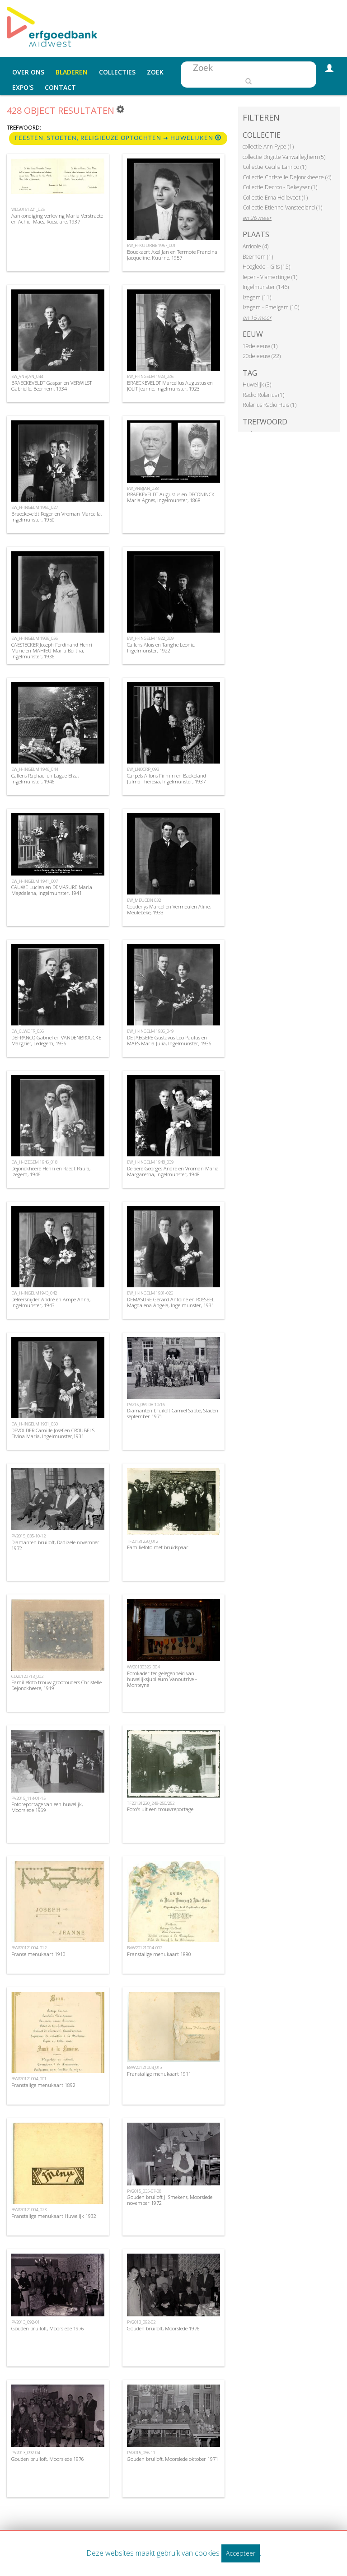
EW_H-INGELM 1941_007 (34, 881)
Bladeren (72, 72)
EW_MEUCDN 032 (144, 900)
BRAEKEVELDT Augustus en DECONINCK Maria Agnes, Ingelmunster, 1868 (171, 497)
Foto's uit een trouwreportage (160, 1809)
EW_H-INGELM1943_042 (34, 1293)
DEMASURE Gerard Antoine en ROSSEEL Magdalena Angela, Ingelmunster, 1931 (171, 1302)
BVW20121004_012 (29, 1948)
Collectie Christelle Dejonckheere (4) (287, 177)
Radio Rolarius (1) (263, 395)
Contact (60, 87)
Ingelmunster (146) (266, 287)
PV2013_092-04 (25, 2452)
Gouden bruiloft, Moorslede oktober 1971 (172, 2458)
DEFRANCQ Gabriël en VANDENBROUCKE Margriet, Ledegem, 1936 (56, 1040)
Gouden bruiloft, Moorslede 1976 (47, 2328)
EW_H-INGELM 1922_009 (150, 638)
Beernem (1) (258, 257)
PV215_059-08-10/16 (146, 1404)
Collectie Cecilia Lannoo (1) (274, 167)
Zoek (155, 72)
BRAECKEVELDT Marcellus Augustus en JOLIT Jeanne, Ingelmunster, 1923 (170, 385)
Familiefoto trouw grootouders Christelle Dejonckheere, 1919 (56, 1685)
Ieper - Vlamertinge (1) (270, 277)
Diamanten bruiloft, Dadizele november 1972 (55, 1545)
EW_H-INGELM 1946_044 (34, 769)
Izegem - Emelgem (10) (271, 307)
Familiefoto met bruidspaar (157, 1547)
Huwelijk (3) (257, 384)
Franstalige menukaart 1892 (43, 2085)
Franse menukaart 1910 (38, 1954)
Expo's (22, 87)
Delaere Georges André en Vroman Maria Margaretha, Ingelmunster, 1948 (173, 1171)
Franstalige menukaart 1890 (159, 1954)
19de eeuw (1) (260, 346)
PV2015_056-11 (141, 2452)
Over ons (28, 72)
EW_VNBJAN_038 (143, 488)
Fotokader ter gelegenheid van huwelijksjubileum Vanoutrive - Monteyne (162, 1679)
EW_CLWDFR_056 (27, 1031)
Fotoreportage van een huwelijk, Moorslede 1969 (47, 1807)
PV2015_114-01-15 (28, 1798)
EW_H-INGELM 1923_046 (150, 376)
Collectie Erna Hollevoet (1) (275, 197)
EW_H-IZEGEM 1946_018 (34, 1162)
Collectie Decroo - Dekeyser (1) (280, 187)
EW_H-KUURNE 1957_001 (151, 245)
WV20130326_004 (143, 1667)
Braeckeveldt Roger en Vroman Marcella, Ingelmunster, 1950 (56, 516)
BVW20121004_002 (144, 1948)
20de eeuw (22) (262, 356)
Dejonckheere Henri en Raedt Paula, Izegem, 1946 (50, 1171)
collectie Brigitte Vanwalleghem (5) (284, 157)
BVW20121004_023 (29, 2210)
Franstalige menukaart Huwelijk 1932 (53, 2216)
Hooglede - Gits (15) (266, 266)
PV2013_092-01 (25, 2322)
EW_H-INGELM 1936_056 (34, 638)
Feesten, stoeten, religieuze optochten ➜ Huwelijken (118, 138)
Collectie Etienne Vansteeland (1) (282, 207)
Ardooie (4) (255, 246)
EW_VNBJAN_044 (27, 376)
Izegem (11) (257, 297)
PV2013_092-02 (141, 2322)
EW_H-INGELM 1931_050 (34, 1424)
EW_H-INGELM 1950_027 (34, 507)
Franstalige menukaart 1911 (159, 2073)
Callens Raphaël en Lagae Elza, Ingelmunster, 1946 (45, 778)
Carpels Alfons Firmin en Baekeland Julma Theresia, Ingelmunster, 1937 (166, 778)
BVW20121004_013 (144, 2067)
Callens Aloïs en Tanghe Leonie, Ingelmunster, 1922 (161, 647)
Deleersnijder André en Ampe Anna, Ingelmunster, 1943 (50, 1302)
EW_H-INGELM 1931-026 (150, 1293)
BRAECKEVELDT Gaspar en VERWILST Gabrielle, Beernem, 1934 (51, 385)
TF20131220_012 (142, 1541)
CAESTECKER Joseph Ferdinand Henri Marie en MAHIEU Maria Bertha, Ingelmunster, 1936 (51, 650)
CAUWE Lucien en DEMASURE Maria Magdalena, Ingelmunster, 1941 (51, 890)
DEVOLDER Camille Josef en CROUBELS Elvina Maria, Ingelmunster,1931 (52, 1433)
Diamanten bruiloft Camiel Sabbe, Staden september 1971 (172, 1413)
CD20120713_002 (27, 1676)
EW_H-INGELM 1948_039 (150, 1162)
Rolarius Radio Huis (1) (269, 405)
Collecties (117, 72)
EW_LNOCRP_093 (143, 769)
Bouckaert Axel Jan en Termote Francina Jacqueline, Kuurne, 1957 (172, 254)
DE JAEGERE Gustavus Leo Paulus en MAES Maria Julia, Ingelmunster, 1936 (169, 1040)
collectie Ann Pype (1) (268, 146)
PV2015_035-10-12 (28, 1536)
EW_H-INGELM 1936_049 (150, 1031)
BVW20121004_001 (29, 2079)
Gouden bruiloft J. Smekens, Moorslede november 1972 (169, 2200)
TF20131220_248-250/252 (150, 1803)
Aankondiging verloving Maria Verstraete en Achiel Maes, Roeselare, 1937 (57, 218)
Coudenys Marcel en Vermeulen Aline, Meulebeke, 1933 (169, 909)
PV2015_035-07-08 (144, 2191)
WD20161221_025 (28, 209)
